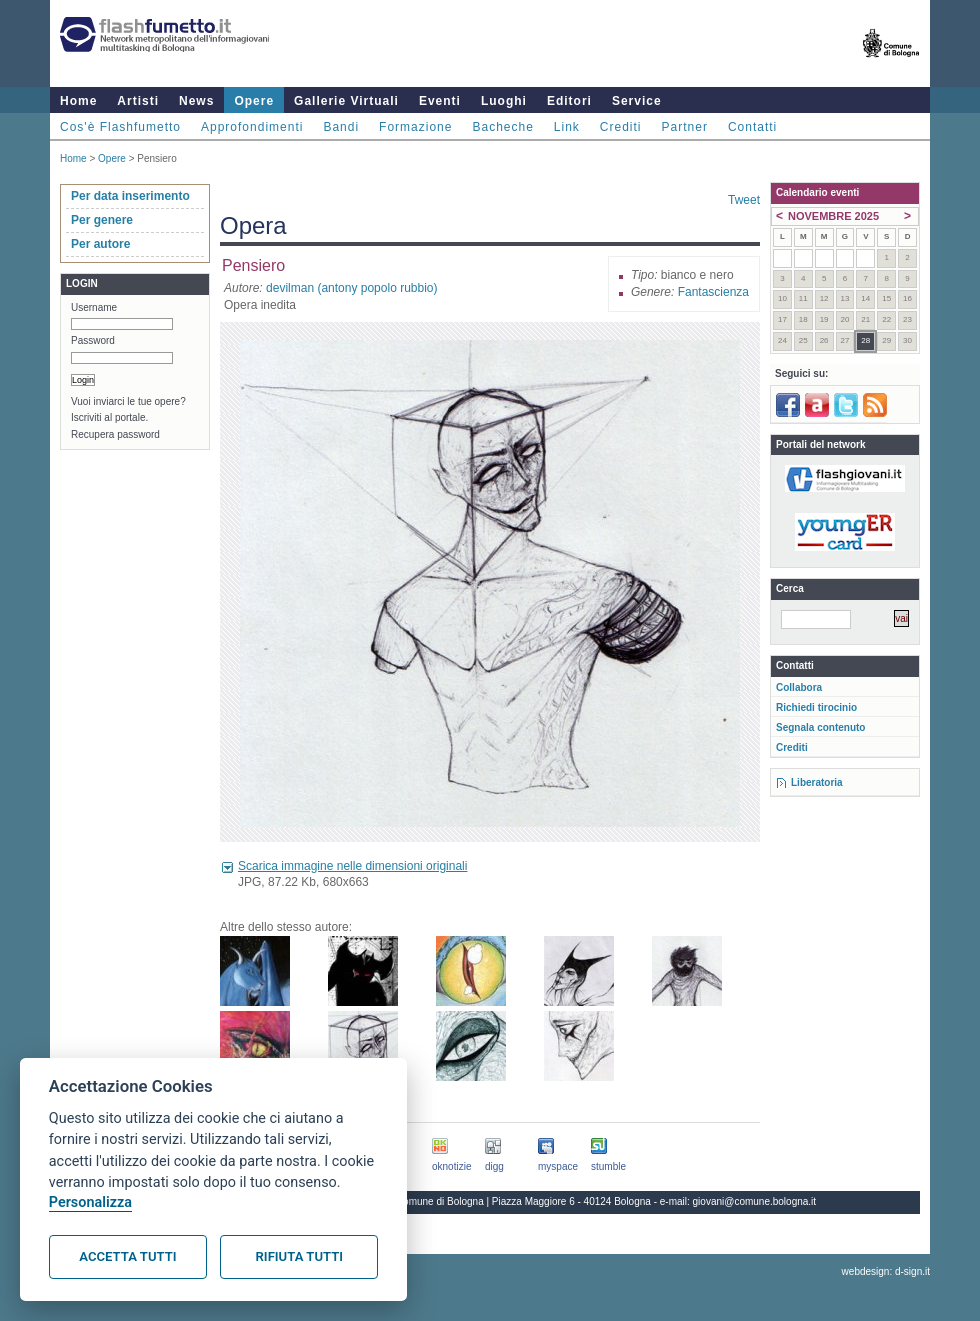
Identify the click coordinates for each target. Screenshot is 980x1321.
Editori (569, 101)
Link (567, 127)
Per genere (102, 220)
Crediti (621, 127)
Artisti (138, 101)
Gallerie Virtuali (346, 101)
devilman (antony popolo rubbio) (351, 288)
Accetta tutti (127, 1256)
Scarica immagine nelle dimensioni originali (352, 866)
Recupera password (115, 434)
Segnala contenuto (820, 727)
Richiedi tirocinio (816, 707)
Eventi (440, 101)
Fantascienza (713, 292)
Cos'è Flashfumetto (120, 127)
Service (637, 101)
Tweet (744, 200)
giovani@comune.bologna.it (755, 1201)
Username (94, 307)
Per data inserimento (130, 196)
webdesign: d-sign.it (886, 1271)
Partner (685, 127)
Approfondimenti (252, 127)
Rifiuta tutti (299, 1256)
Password (93, 340)
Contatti (752, 127)
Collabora (799, 687)
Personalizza (90, 1202)
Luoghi (504, 101)
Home (78, 101)
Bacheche (502, 127)
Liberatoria (817, 782)
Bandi (341, 127)
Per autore (100, 244)
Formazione (415, 127)
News (196, 101)
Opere (254, 101)
